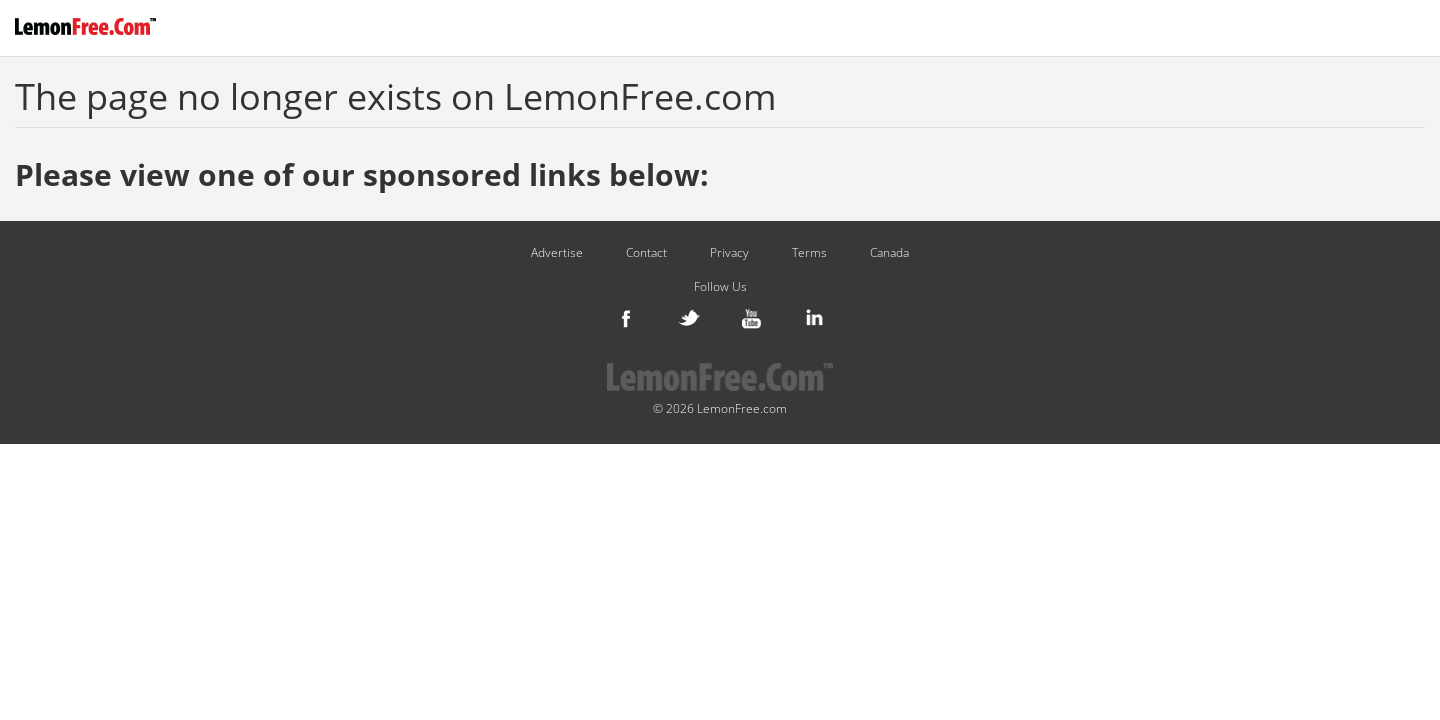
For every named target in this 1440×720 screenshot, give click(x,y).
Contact (646, 253)
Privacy (729, 253)
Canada (889, 253)
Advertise (557, 253)
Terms (809, 253)
